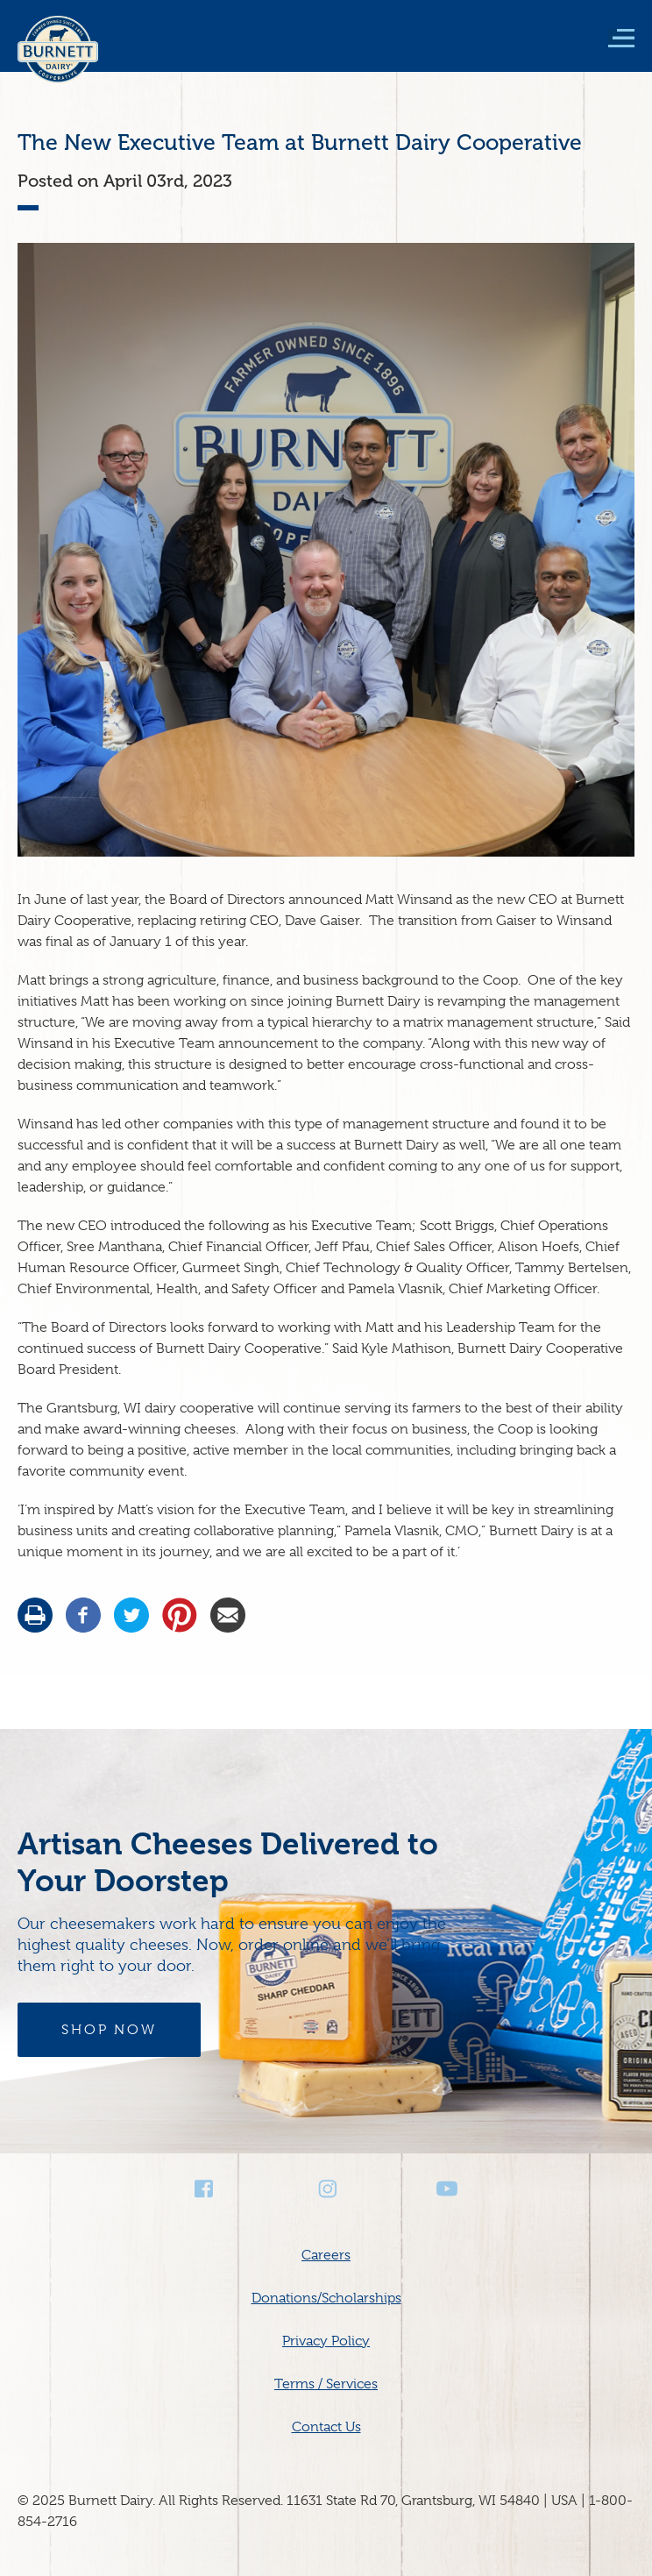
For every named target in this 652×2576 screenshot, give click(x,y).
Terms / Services (326, 2384)
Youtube (446, 2189)
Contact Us (326, 2427)
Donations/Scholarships (326, 2298)
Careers (326, 2255)
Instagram (326, 2189)
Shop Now (109, 2030)
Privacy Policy (326, 2341)
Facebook (205, 2189)
